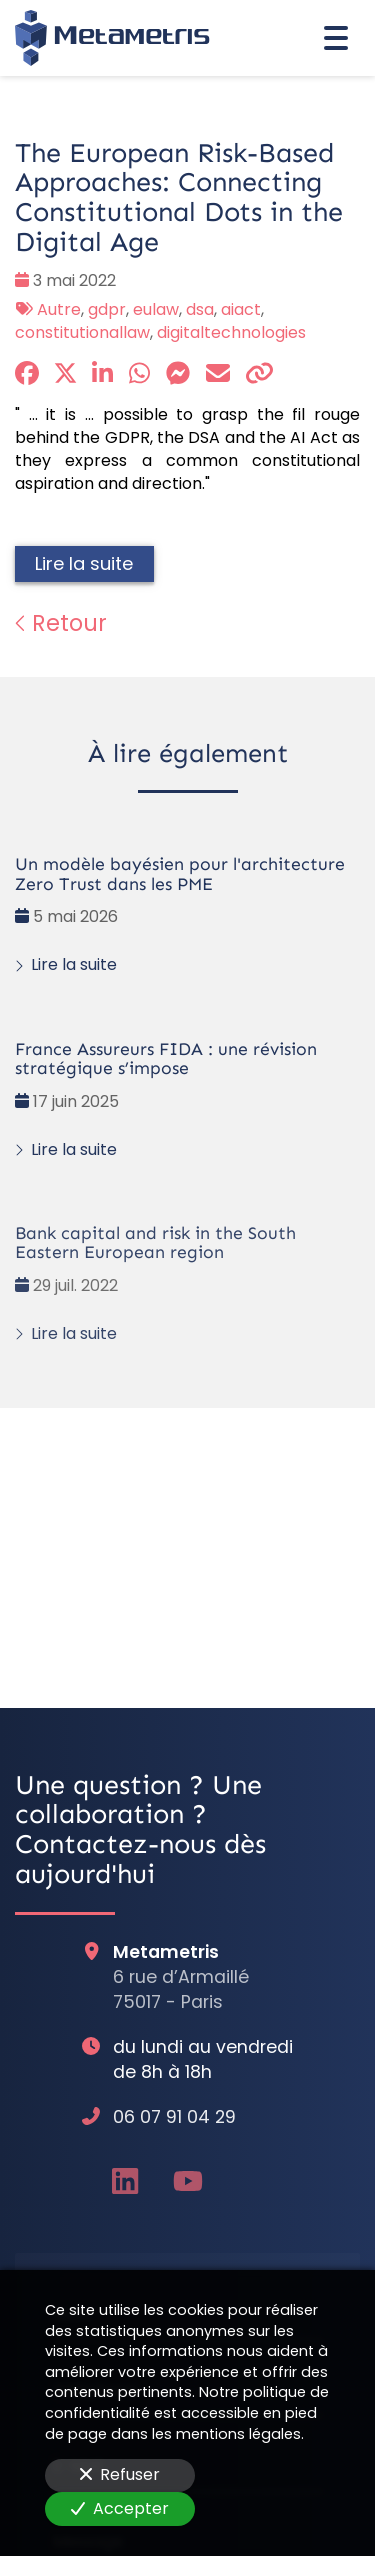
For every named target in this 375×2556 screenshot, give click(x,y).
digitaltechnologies (231, 332)
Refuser (120, 2474)
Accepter (120, 2508)
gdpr (107, 309)
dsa (200, 309)
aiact (241, 309)
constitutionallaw (82, 332)
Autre (59, 309)
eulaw (156, 309)
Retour (61, 623)
